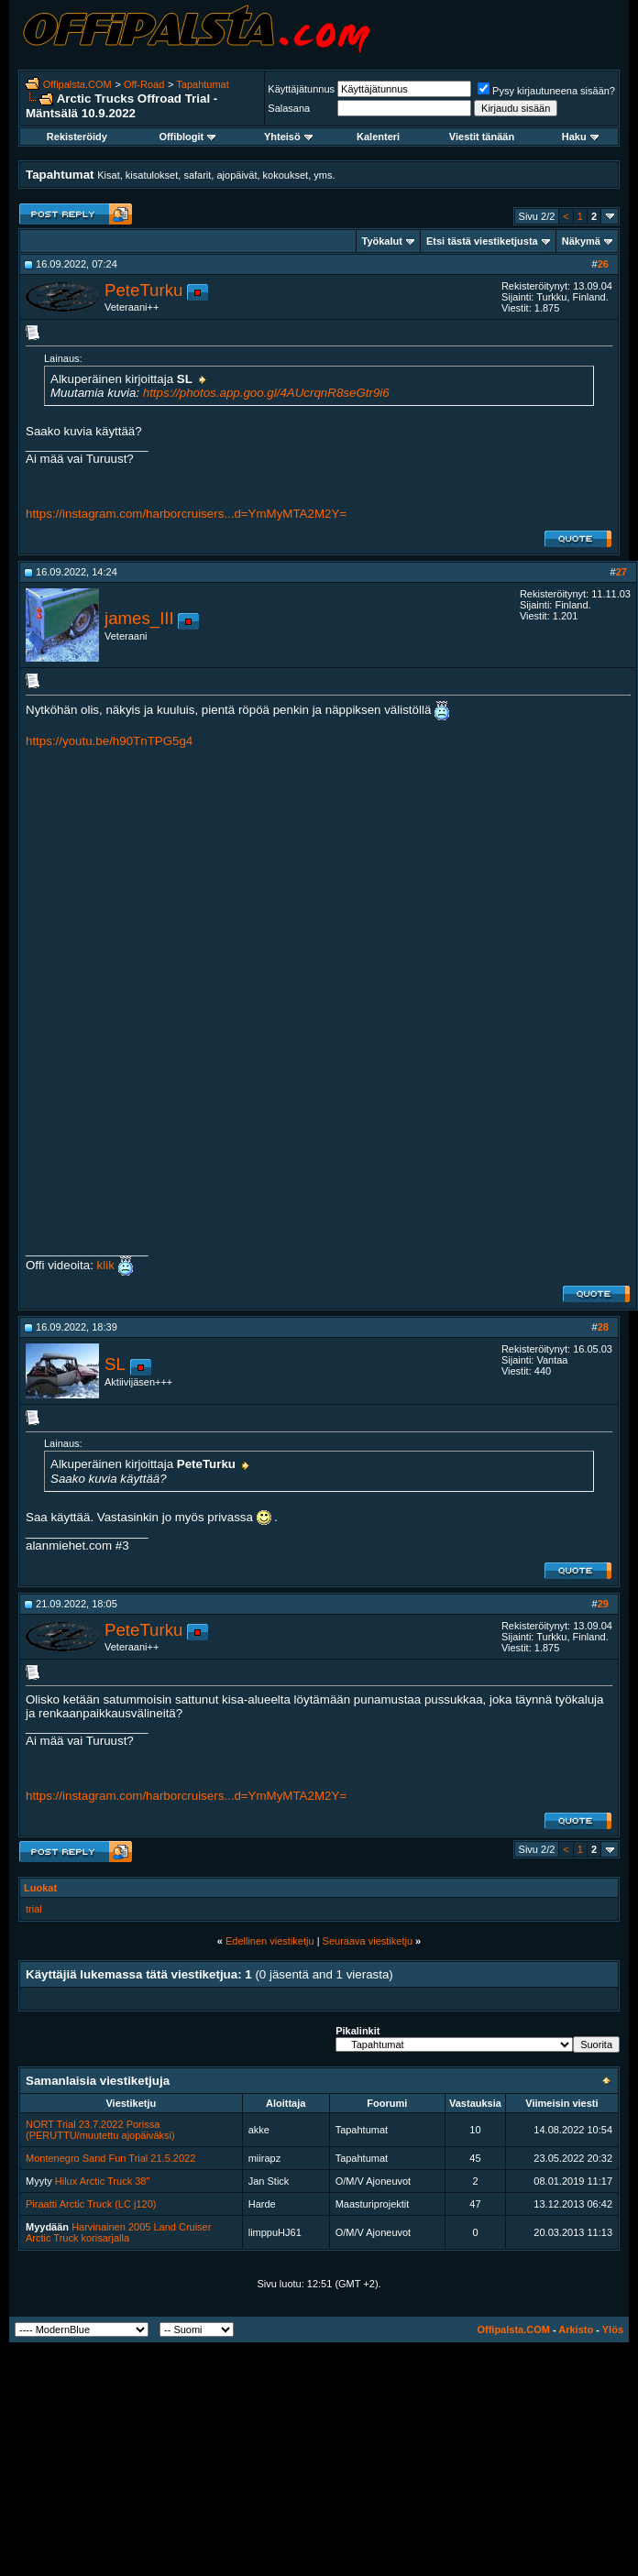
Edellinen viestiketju (270, 1940)
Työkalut (382, 241)
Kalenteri (378, 136)
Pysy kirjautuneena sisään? (546, 90)
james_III (139, 618)
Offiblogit (187, 136)
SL (115, 1364)
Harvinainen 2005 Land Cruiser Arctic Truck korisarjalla (118, 2232)
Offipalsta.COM (77, 84)
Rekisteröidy (77, 136)
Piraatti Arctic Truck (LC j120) (91, 2203)
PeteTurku (143, 290)
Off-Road (144, 84)
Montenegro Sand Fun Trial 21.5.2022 (110, 2158)
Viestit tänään (481, 136)
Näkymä (581, 241)
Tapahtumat (202, 84)
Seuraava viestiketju (367, 1940)
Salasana (289, 108)
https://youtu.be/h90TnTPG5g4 (109, 741)
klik (104, 1265)
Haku (580, 136)
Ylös (612, 2329)
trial (34, 1908)
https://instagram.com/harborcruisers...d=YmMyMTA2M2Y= (186, 514)
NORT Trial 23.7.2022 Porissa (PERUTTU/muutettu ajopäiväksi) (100, 2130)
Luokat (40, 1887)
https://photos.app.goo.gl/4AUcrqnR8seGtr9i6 (266, 393)
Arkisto (575, 2329)
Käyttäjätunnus (301, 88)
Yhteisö (288, 136)
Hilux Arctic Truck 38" (102, 2181)
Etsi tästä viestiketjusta (482, 241)
